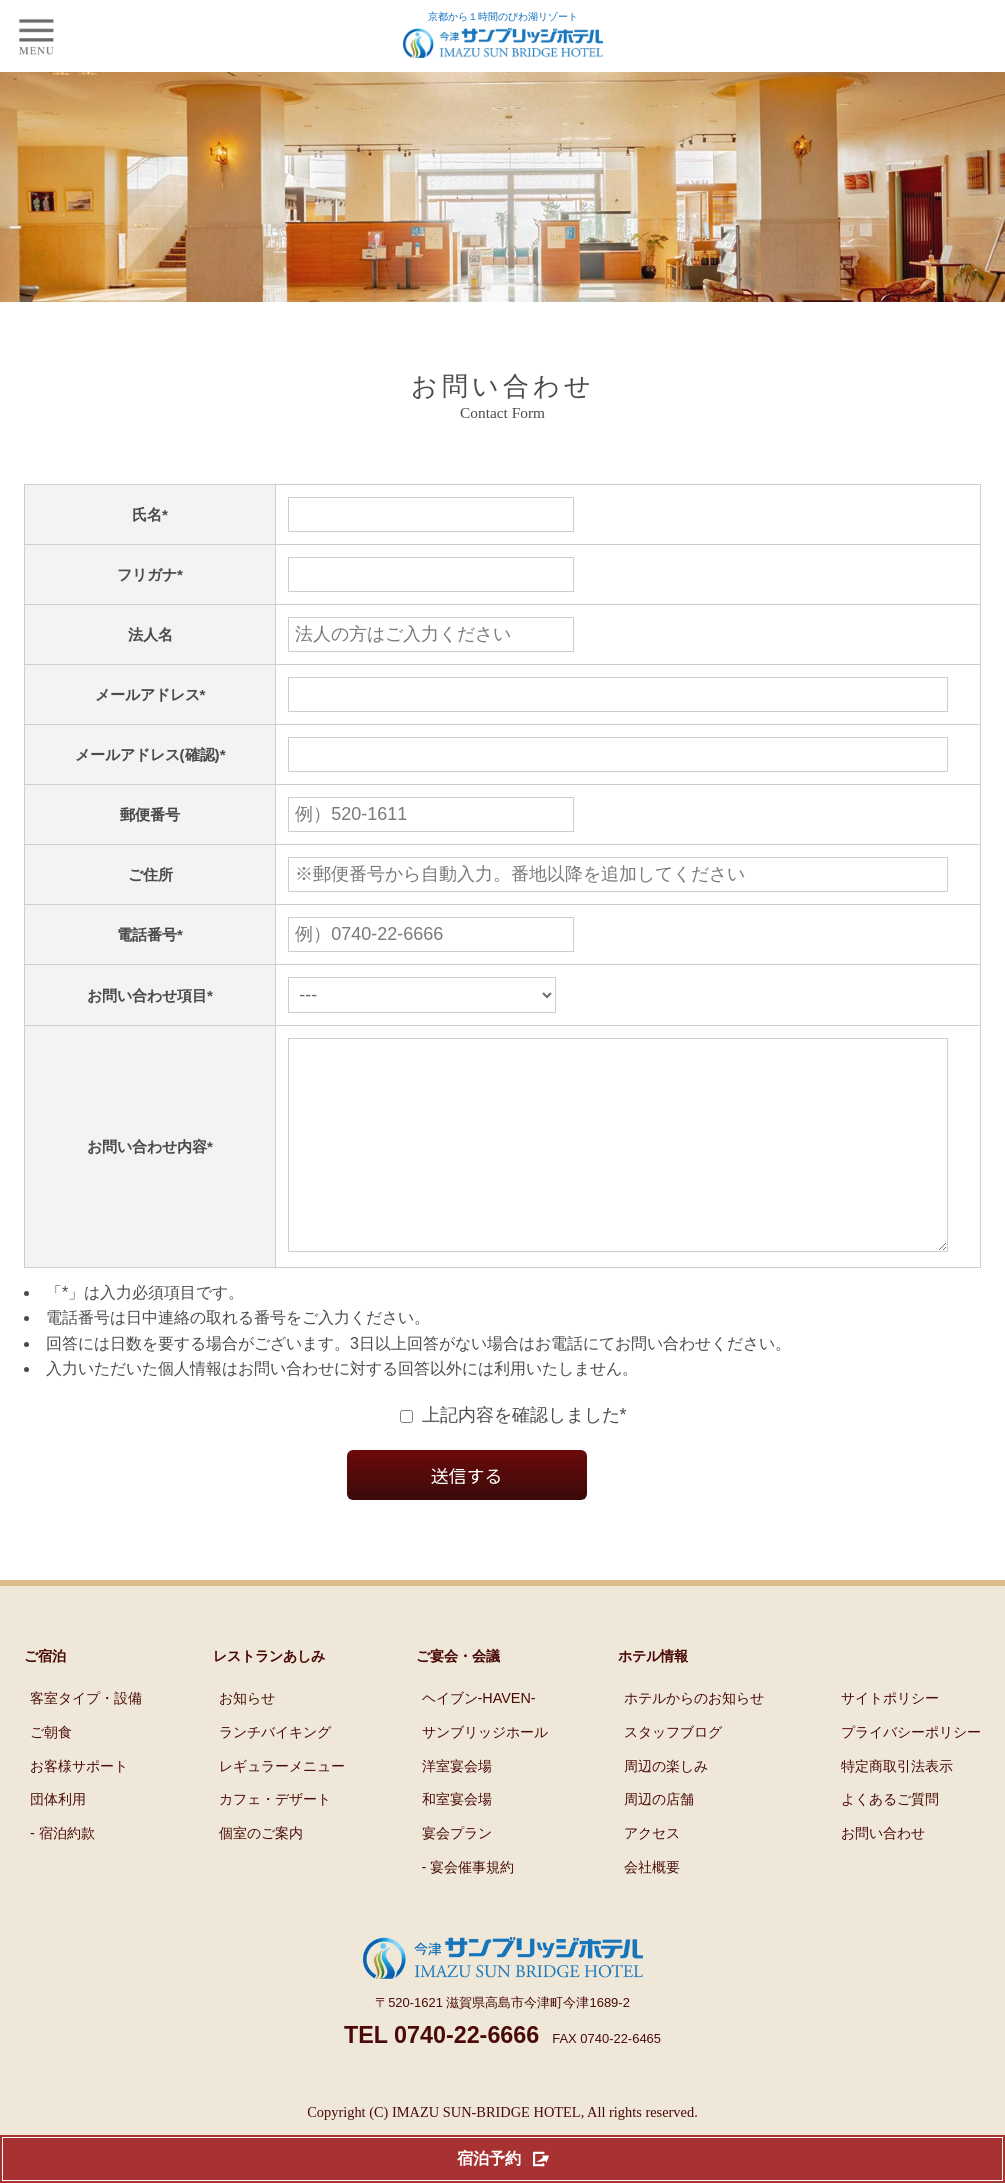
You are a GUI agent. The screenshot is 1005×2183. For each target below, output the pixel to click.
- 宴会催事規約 (468, 1907)
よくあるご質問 (890, 1839)
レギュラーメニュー (282, 1806)
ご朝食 (51, 1772)
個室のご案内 (261, 1873)
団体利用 (58, 1839)
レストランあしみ (269, 1696)
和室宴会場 (457, 1839)
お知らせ (247, 1738)
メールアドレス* (143, 694)
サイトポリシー (890, 1738)
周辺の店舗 (659, 1839)
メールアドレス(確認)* (142, 754)
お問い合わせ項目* (143, 995)
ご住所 (143, 874)
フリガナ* (143, 574)
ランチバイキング (275, 1772)
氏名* (143, 514)
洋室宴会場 (457, 1806)
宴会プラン (457, 1873)
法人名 (143, 634)
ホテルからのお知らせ (694, 1738)
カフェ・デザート (275, 1839)
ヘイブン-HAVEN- (479, 1738)
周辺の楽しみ (666, 1806)
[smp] (36, 36)
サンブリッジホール (485, 1772)
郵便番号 (143, 814)
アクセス (652, 1873)
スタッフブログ (673, 1772)
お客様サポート (79, 1806)
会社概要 (652, 1907)
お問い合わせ (883, 1873)
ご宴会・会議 (458, 1696)
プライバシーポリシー (911, 1772)
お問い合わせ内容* (143, 1166)
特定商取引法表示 (897, 1806)
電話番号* (143, 934)
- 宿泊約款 (62, 1873)
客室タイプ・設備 (86, 1738)
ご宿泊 (45, 1696)
